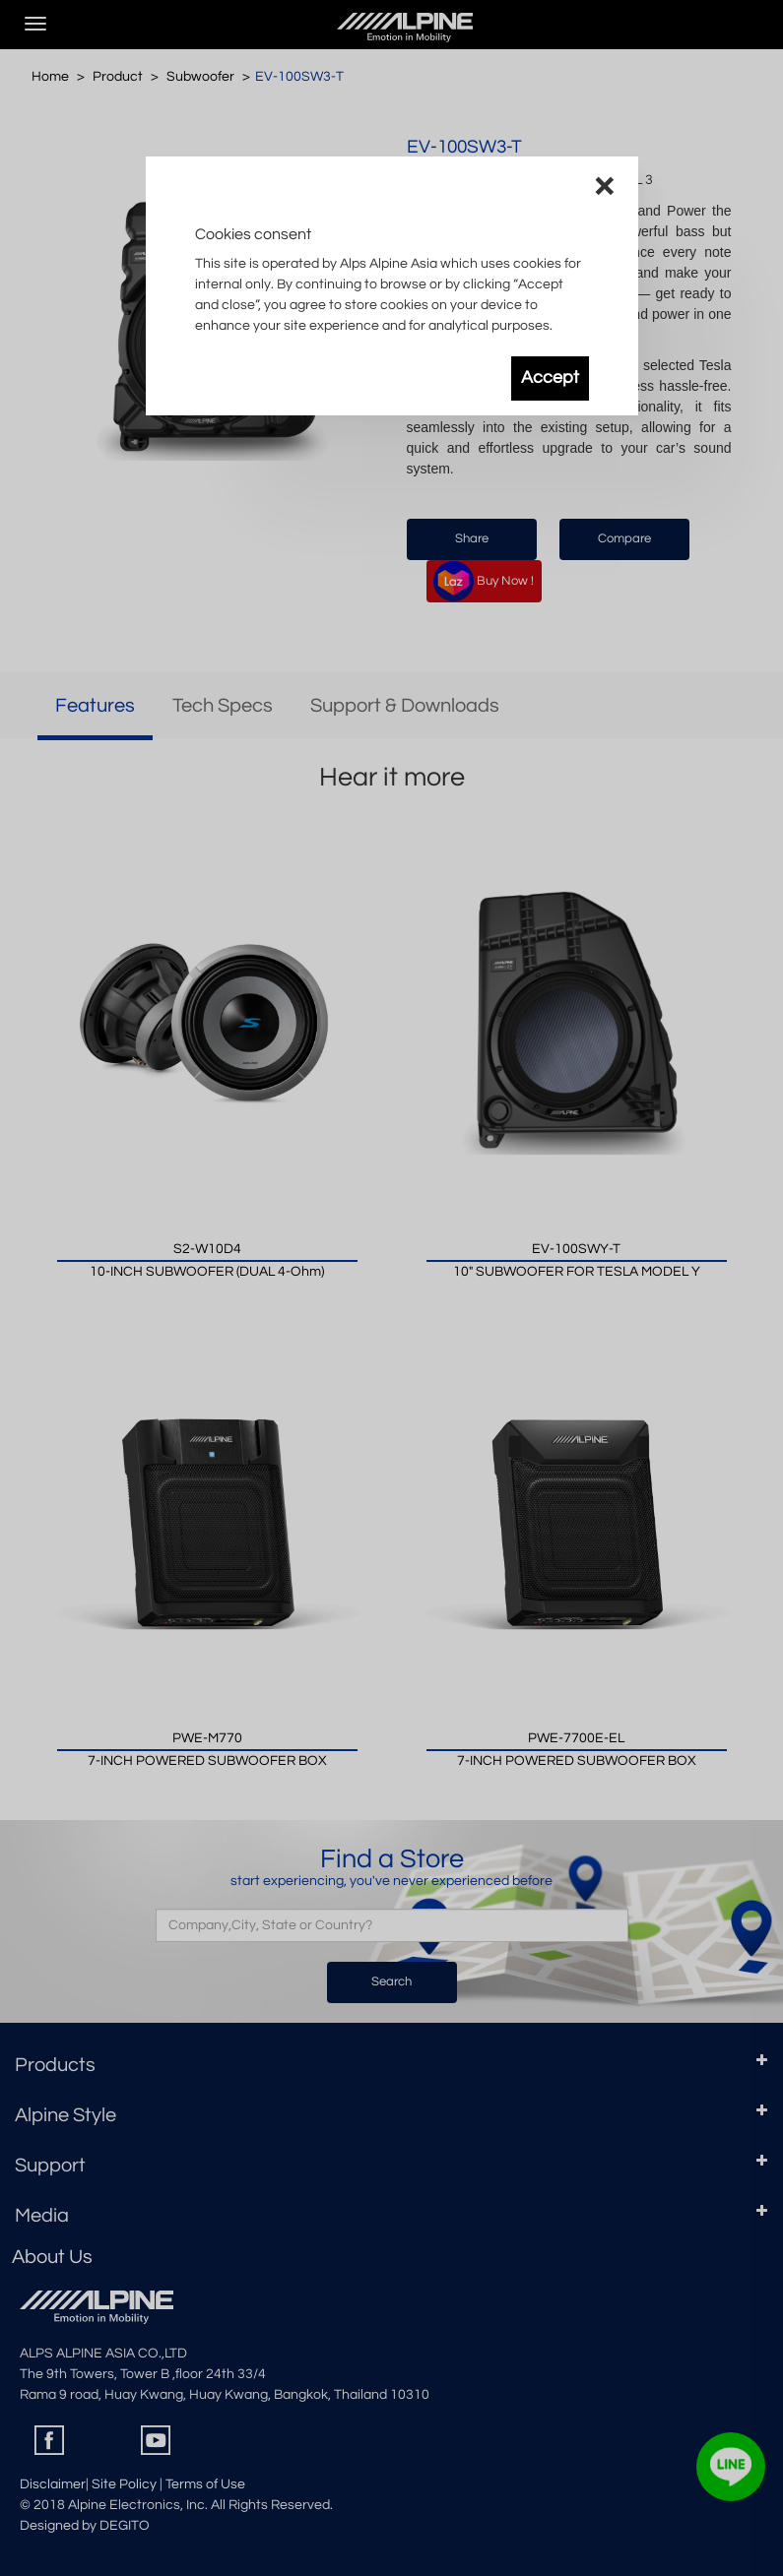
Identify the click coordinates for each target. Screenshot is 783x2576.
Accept (550, 378)
